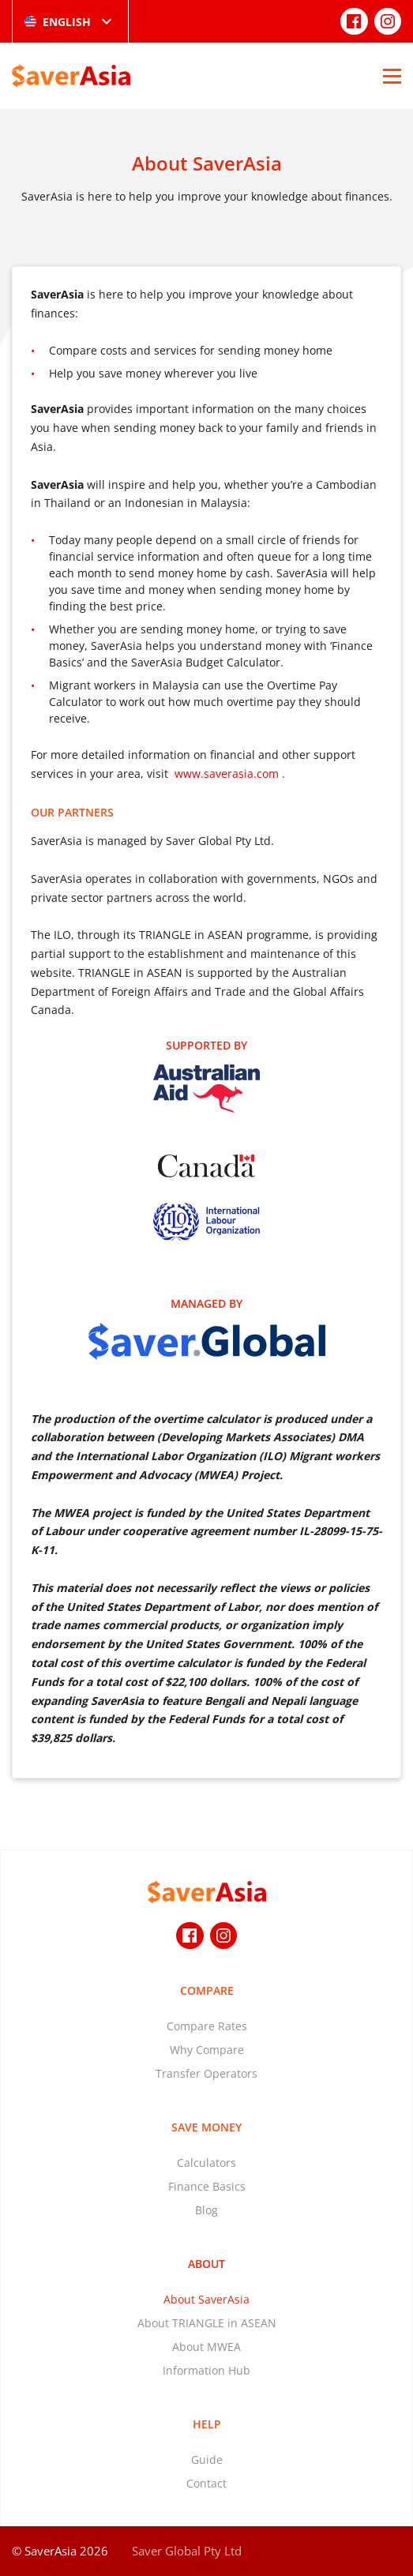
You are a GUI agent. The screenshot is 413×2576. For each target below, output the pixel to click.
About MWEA (206, 2346)
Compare (207, 1990)
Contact (206, 2483)
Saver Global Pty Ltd (187, 2551)
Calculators (206, 2162)
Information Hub (206, 2370)
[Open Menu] (392, 76)
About (206, 2263)
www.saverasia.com (227, 773)
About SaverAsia (206, 2299)
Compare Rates (207, 2025)
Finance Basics (207, 2186)
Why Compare (207, 2049)
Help (207, 2423)
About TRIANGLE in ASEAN (206, 2322)
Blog (206, 2209)
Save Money (206, 2127)
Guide (207, 2459)
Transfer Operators (206, 2073)
